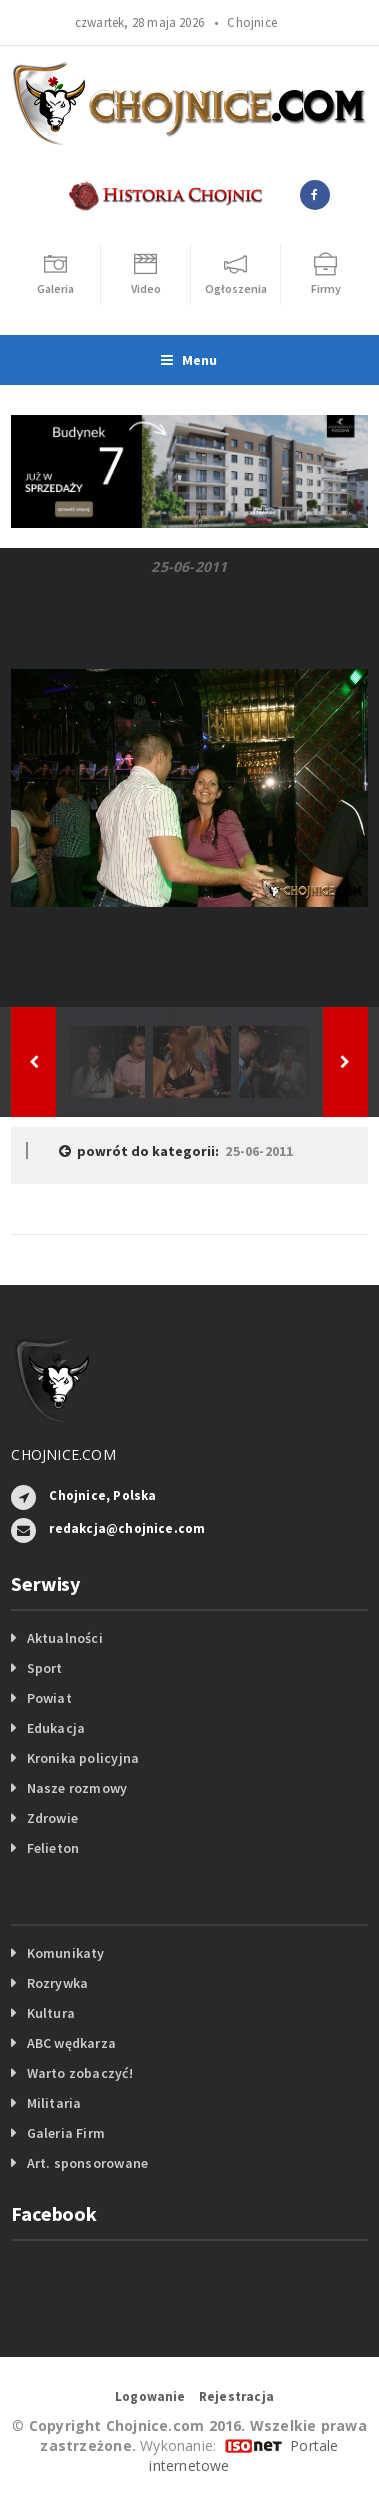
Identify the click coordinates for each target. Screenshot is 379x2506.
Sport (45, 1668)
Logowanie (150, 2396)
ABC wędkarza (72, 2043)
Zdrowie (52, 1818)
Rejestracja (236, 2396)
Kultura (51, 2013)
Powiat (49, 1698)
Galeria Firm (66, 2133)
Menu (189, 360)
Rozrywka (58, 1983)
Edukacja (56, 1728)
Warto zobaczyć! (80, 2073)
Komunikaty (66, 1953)
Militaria (54, 2103)
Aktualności (65, 1638)
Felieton (53, 1848)
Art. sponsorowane (88, 2163)
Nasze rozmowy (77, 1788)
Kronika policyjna (83, 1758)
